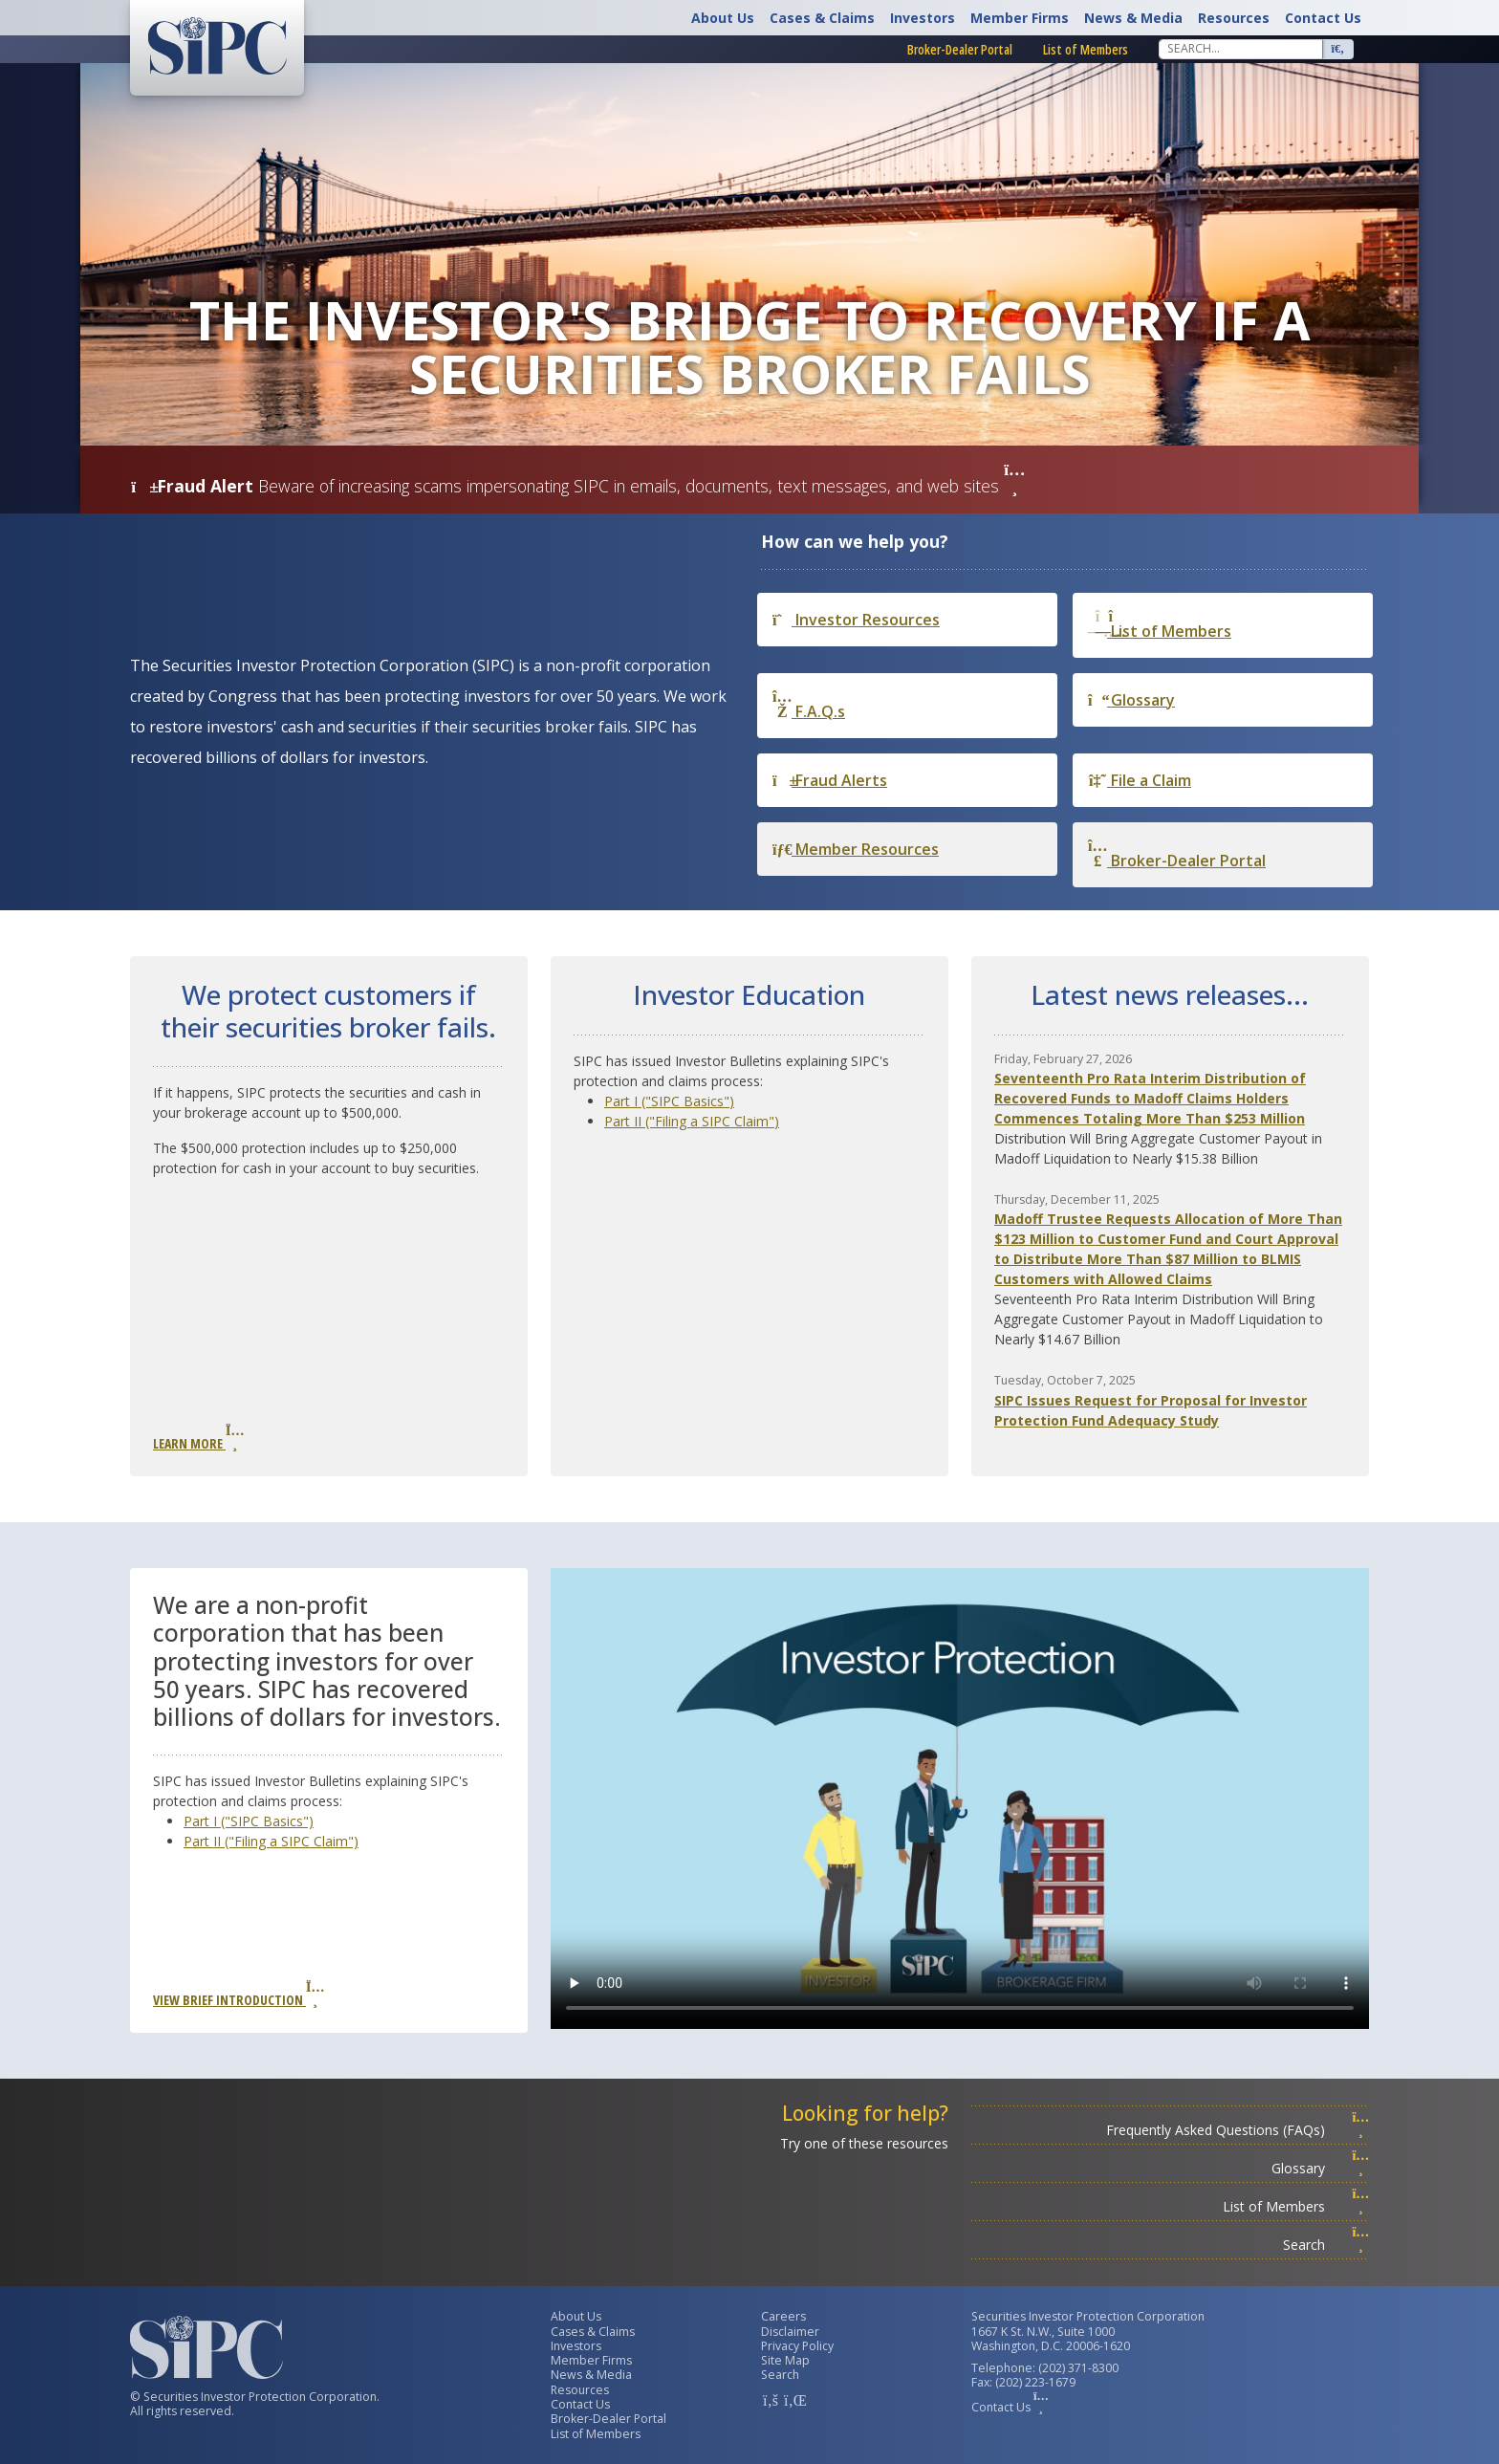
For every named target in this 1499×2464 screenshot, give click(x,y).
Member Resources (855, 849)
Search (1326, 2244)
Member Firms (1019, 18)
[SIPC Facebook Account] (770, 2399)
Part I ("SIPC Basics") (669, 1101)
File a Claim (1139, 780)
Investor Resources (856, 619)
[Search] (1241, 48)
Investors (922, 18)
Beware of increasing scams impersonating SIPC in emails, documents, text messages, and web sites (641, 485)
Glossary (1131, 699)
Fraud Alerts (829, 780)
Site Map (785, 2360)
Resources (1234, 18)
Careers (783, 2316)
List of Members (1085, 49)
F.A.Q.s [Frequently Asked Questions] (808, 705)
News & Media (1133, 18)
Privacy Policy (797, 2346)
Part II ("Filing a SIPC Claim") (691, 1121)
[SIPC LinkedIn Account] (793, 2399)
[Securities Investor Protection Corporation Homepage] (217, 46)
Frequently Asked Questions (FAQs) (1237, 2130)
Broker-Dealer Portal (959, 49)
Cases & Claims (822, 18)
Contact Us (1323, 18)
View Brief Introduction (238, 1994)
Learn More (198, 1438)
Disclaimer (790, 2331)
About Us (722, 18)
